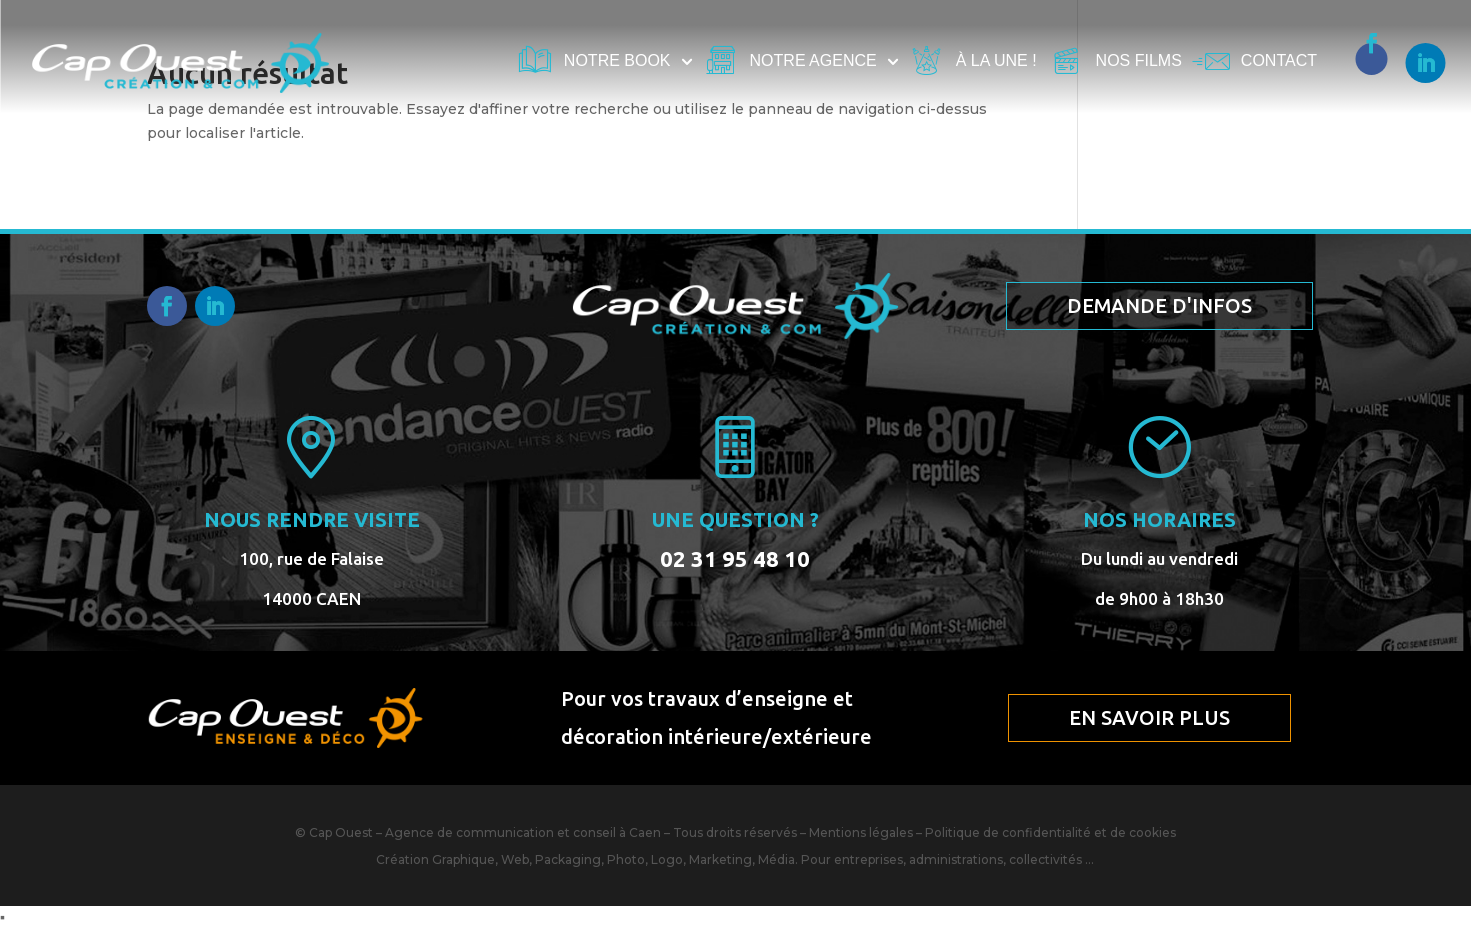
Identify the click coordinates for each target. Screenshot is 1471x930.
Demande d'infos (1159, 305)
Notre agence (813, 61)
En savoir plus (1149, 717)
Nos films (1139, 61)
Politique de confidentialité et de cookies (1050, 832)
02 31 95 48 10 (735, 558)
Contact (1279, 61)
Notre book (617, 61)
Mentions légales (861, 832)
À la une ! (996, 61)
